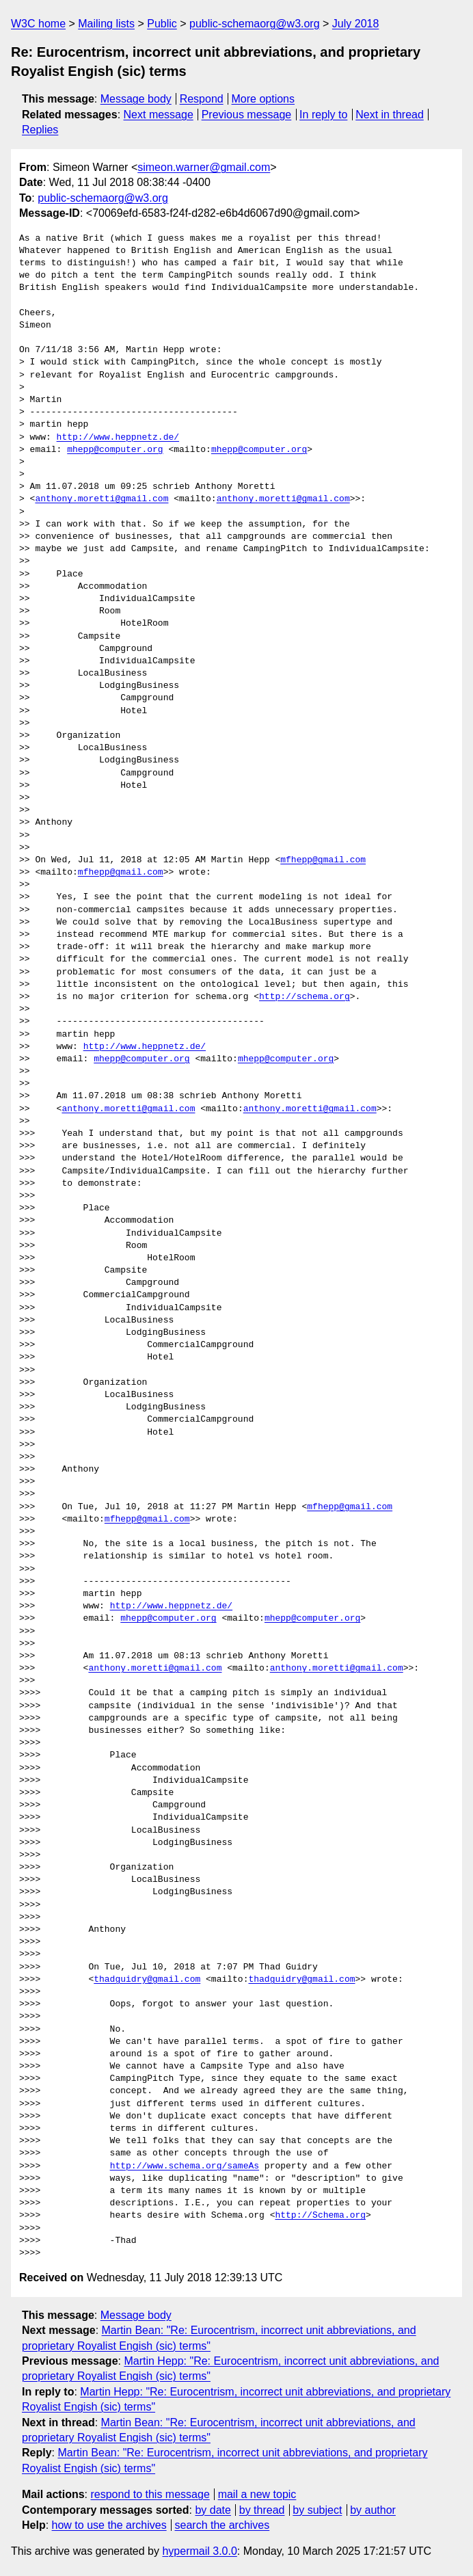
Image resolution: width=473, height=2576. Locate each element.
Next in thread (389, 114)
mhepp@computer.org (115, 450)
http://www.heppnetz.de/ (118, 437)
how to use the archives (109, 2525)
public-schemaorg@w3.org (254, 23)
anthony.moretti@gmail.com (101, 499)
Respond (202, 99)
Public (162, 23)
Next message (158, 114)
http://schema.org (304, 997)
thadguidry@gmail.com (147, 1980)
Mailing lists (106, 23)
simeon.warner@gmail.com (203, 167)
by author (373, 2510)
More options (263, 99)
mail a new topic (257, 2494)
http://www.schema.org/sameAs (184, 2166)
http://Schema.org (320, 2215)
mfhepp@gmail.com (323, 860)
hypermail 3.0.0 (199, 2551)
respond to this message (149, 2494)
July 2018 (355, 23)
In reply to (323, 114)
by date (212, 2510)
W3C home (38, 23)
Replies (40, 129)
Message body (136, 99)
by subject (317, 2510)
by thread (262, 2510)
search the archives (222, 2525)
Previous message (247, 114)
